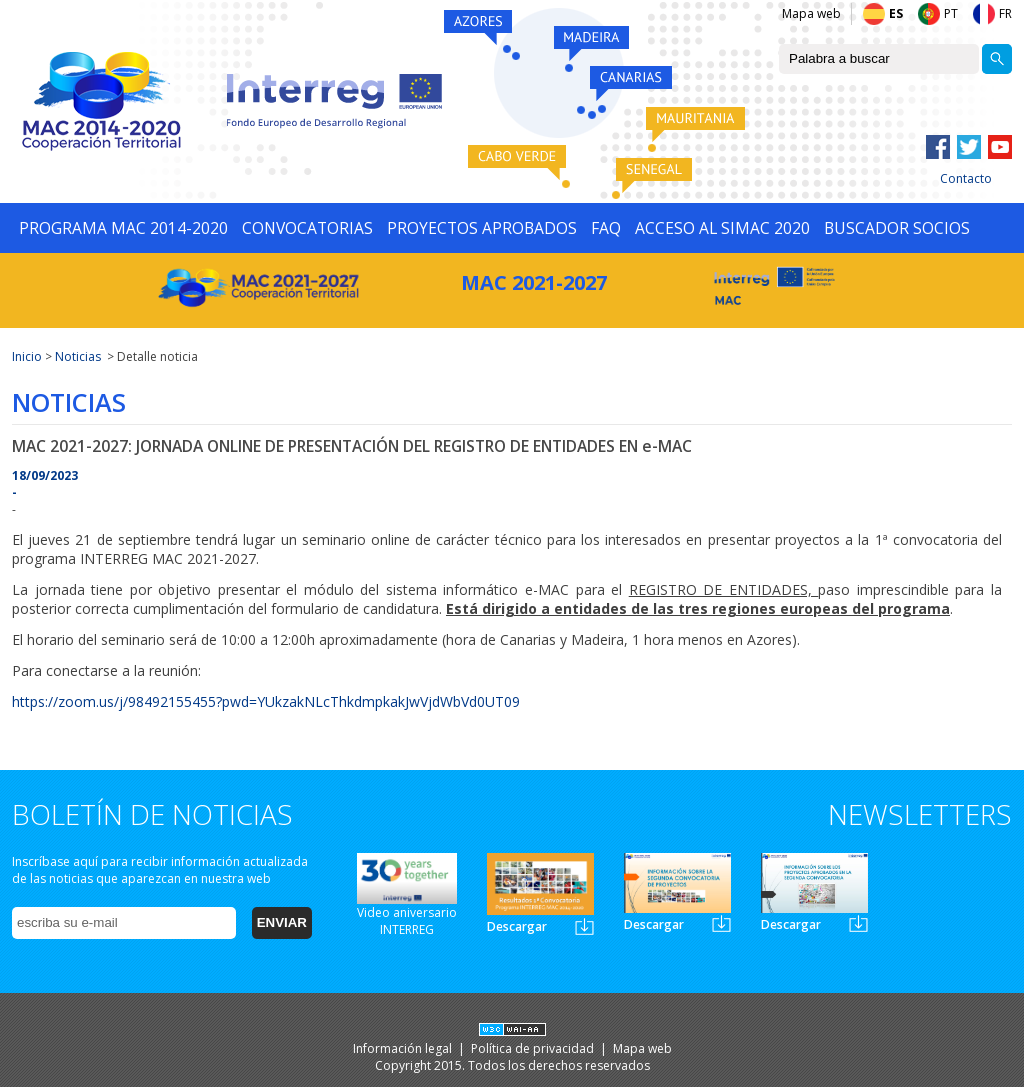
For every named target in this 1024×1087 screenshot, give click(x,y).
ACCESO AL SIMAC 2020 (722, 228)
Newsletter (584, 926)
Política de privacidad (534, 1048)
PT (951, 13)
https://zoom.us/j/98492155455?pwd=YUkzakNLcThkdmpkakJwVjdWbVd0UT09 (266, 701)
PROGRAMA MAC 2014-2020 (123, 228)
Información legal (404, 1048)
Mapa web (811, 13)
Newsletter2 (721, 923)
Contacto (966, 178)
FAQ (606, 228)
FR (1005, 13)
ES (896, 13)
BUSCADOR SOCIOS (897, 228)
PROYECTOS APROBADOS (482, 228)
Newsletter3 (858, 923)
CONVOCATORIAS (307, 228)
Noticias (78, 356)
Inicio (27, 356)
